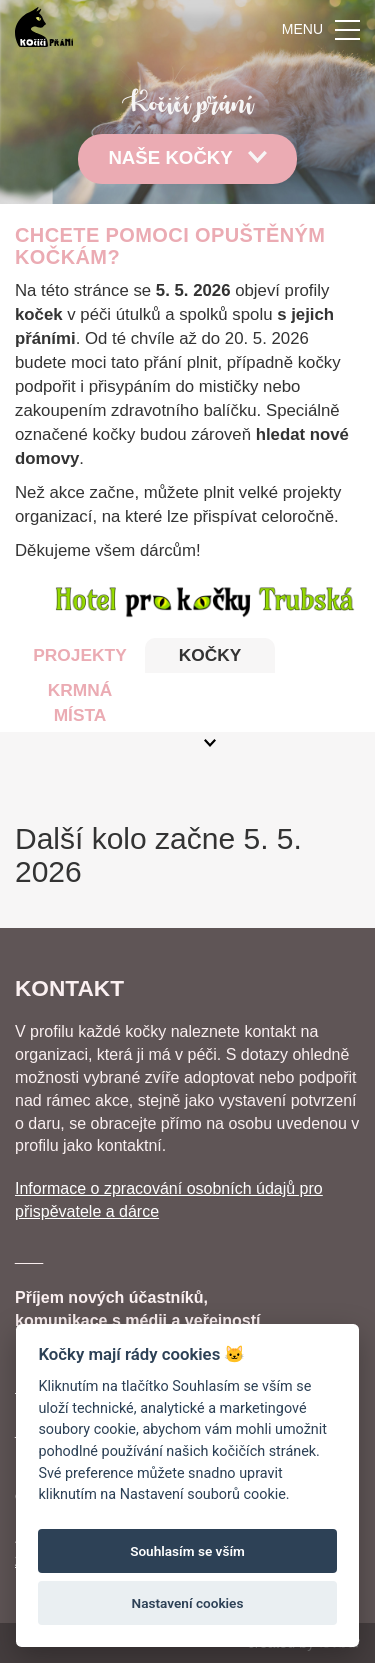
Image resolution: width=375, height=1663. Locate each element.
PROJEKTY (79, 655)
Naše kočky (187, 157)
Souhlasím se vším (187, 1551)
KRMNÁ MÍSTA (80, 702)
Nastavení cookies (188, 1603)
